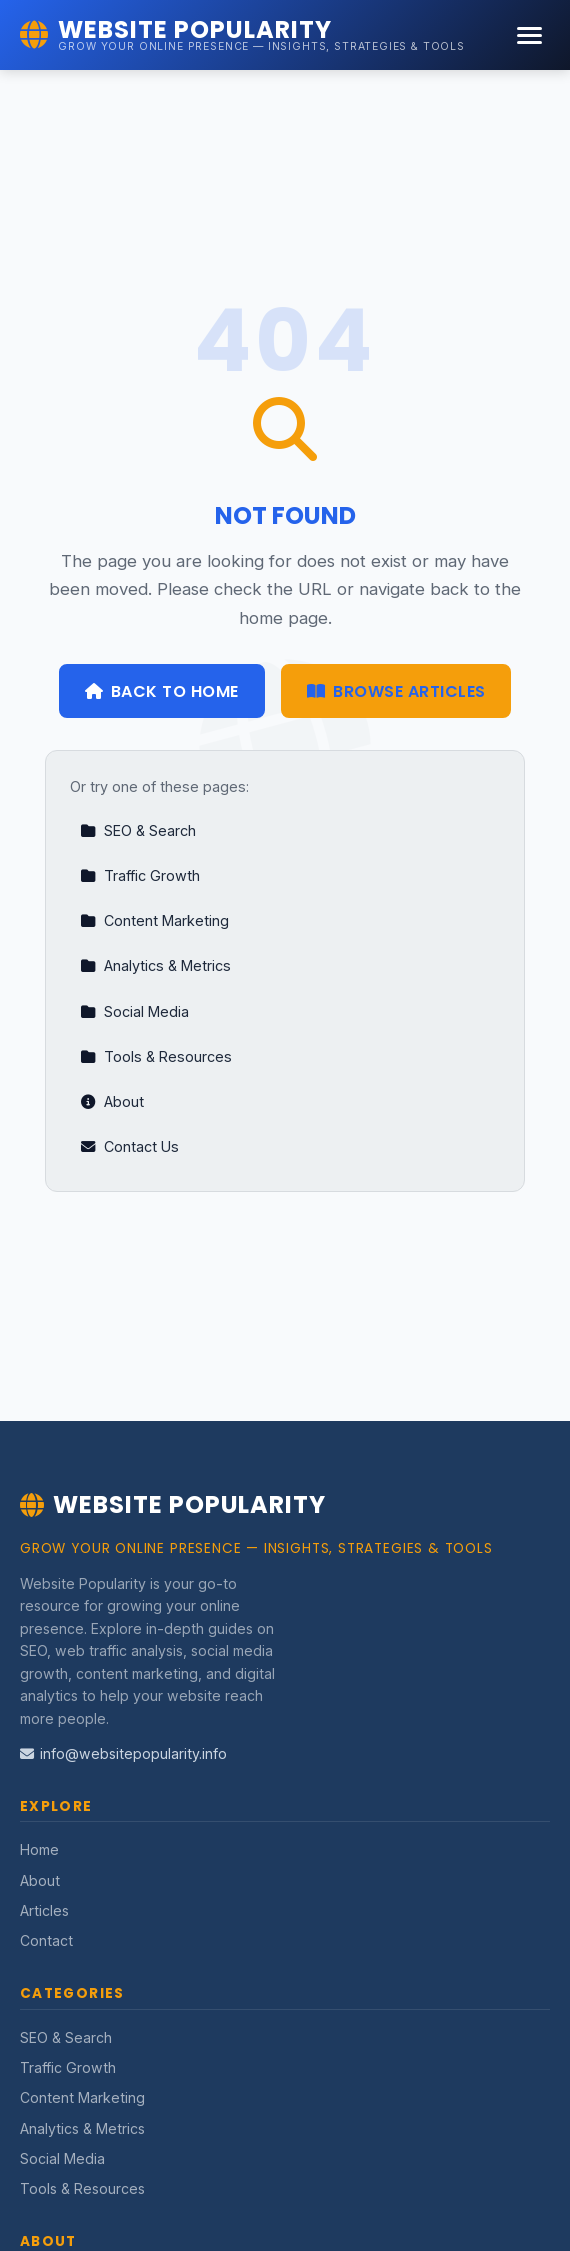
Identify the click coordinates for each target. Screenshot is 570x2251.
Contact (46, 1940)
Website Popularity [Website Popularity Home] (173, 1504)
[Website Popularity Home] (242, 35)
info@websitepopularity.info (123, 1753)
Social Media (134, 1011)
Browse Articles (396, 691)
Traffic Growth (140, 875)
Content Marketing (154, 920)
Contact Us (129, 1146)
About (112, 1101)
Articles (44, 1910)
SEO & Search (138, 830)
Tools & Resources (156, 1056)
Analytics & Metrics (155, 965)
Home (39, 1849)
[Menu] (529, 35)
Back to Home (162, 691)
